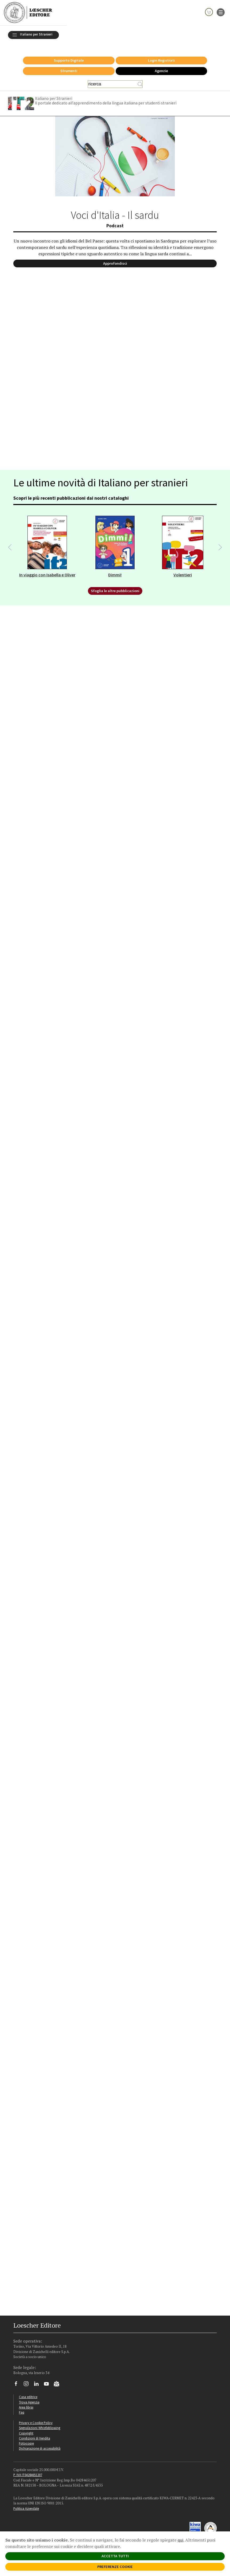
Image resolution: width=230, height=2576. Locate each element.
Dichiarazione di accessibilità (39, 2441)
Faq (21, 2405)
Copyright (26, 2426)
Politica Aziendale (26, 2501)
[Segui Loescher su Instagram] (28, 2378)
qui (180, 2540)
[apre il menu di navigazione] (221, 11)
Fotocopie (26, 2436)
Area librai (26, 2400)
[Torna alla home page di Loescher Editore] (28, 12)
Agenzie (161, 63)
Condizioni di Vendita (34, 2431)
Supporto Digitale (69, 53)
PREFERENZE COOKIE (115, 2566)
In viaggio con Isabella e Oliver (47, 567)
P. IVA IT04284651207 (27, 2468)
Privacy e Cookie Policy (36, 2416)
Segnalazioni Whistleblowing (39, 2421)
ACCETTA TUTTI (115, 2556)
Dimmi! (115, 567)
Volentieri (182, 567)
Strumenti (68, 63)
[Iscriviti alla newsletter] (58, 2377)
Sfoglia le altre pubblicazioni (115, 583)
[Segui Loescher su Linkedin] (38, 2378)
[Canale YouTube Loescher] (48, 2378)
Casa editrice (28, 2390)
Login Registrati (161, 53)
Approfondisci (115, 256)
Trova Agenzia (29, 2395)
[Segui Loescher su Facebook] (18, 2378)
